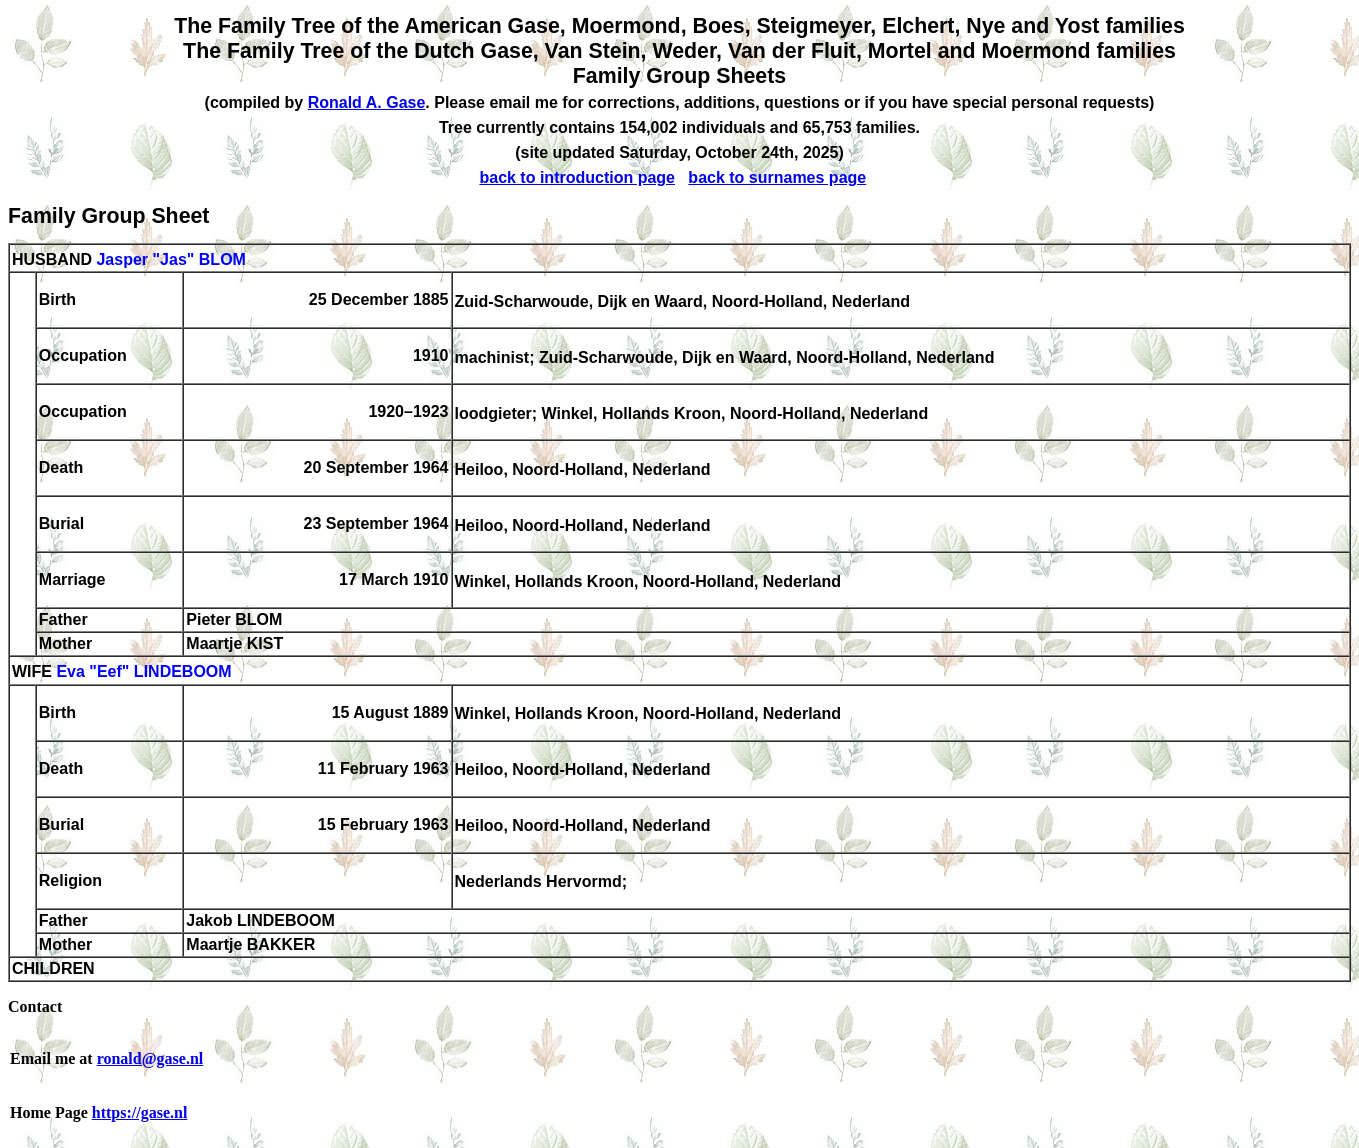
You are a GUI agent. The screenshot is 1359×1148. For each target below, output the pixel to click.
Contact (35, 1006)
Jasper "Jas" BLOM (170, 259)
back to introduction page (577, 177)
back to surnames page (777, 177)
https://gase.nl (140, 1112)
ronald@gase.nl (150, 1058)
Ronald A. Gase (367, 102)
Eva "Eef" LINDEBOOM (143, 672)
